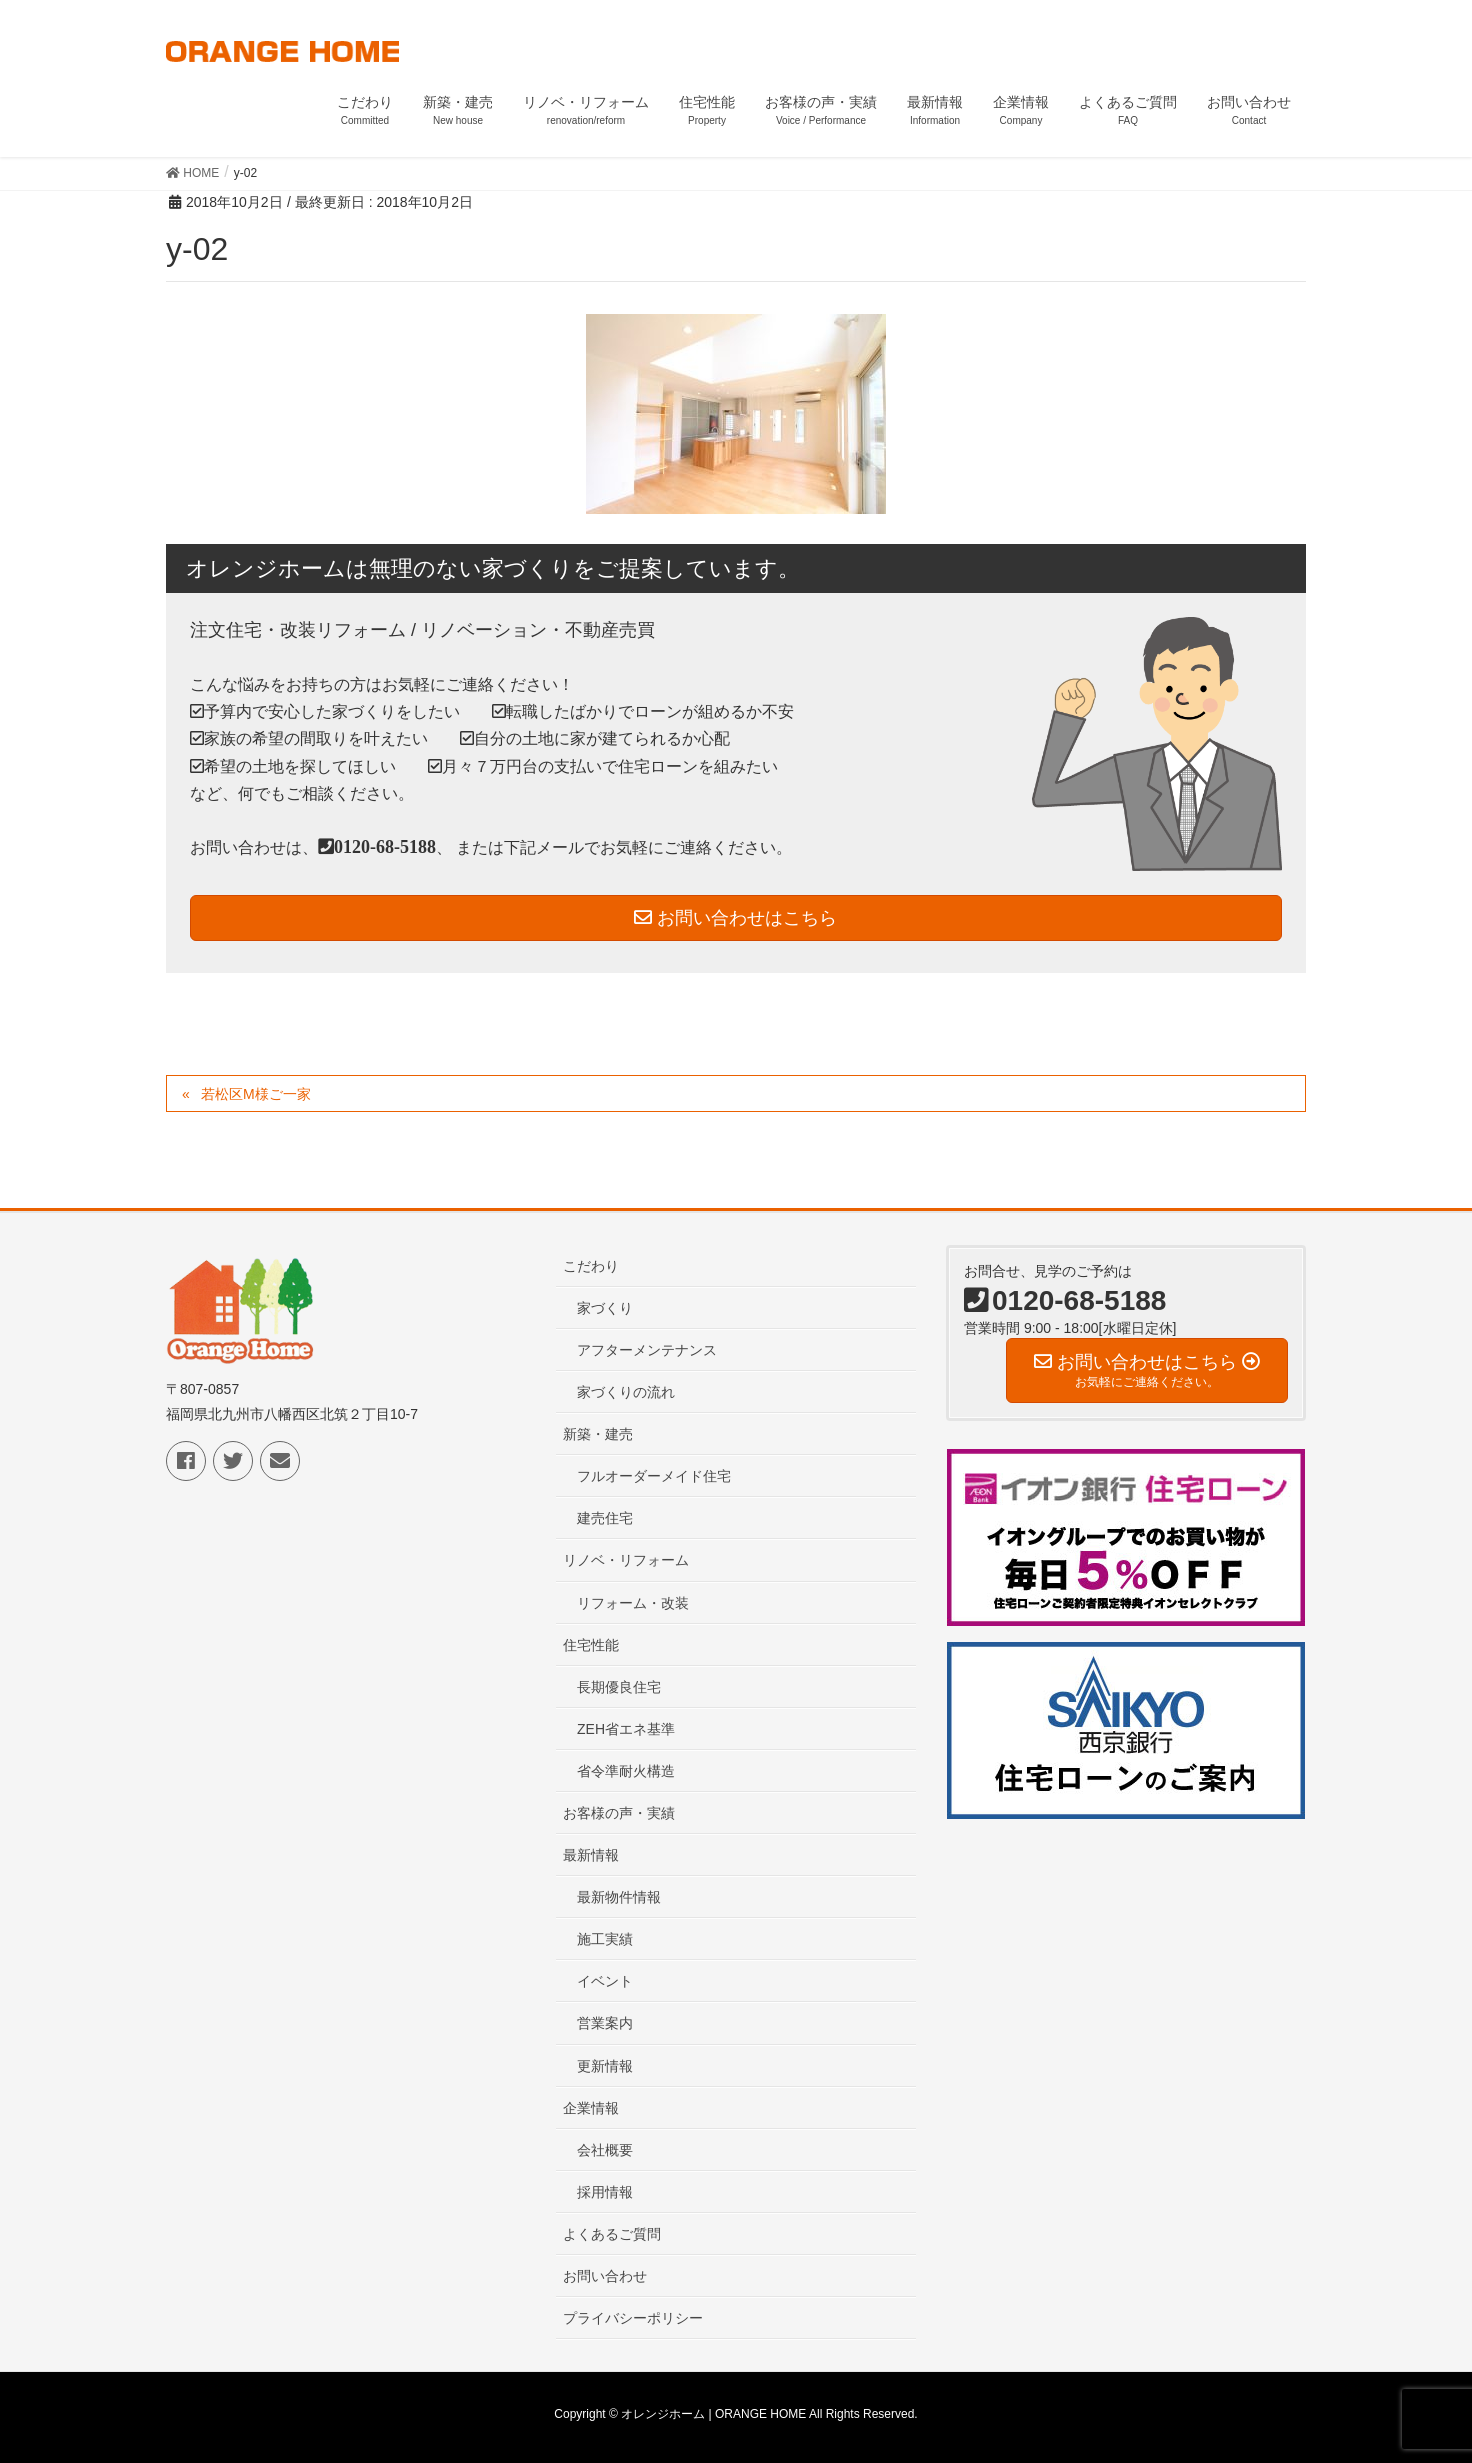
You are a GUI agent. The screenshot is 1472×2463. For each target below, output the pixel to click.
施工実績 (605, 1939)
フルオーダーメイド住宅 (654, 1476)
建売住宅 (605, 1518)
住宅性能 (591, 1645)
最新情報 (591, 1855)
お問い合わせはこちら (735, 918)
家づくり (605, 1308)
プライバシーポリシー (633, 2318)
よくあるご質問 (612, 2234)
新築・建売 (598, 1434)
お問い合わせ (605, 2276)
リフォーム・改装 (633, 1603)
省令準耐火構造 (626, 1771)
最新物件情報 (619, 1897)
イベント (605, 1981)
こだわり (591, 1266)
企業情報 (591, 2108)
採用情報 (605, 2192)
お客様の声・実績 (619, 1813)
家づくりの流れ (626, 1392)
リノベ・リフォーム (626, 1560)
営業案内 (605, 2023)
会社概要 (605, 2150)
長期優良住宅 (619, 1687)
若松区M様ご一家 (256, 1094)
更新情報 (605, 2066)
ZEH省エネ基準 (626, 1729)
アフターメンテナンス (647, 1350)
